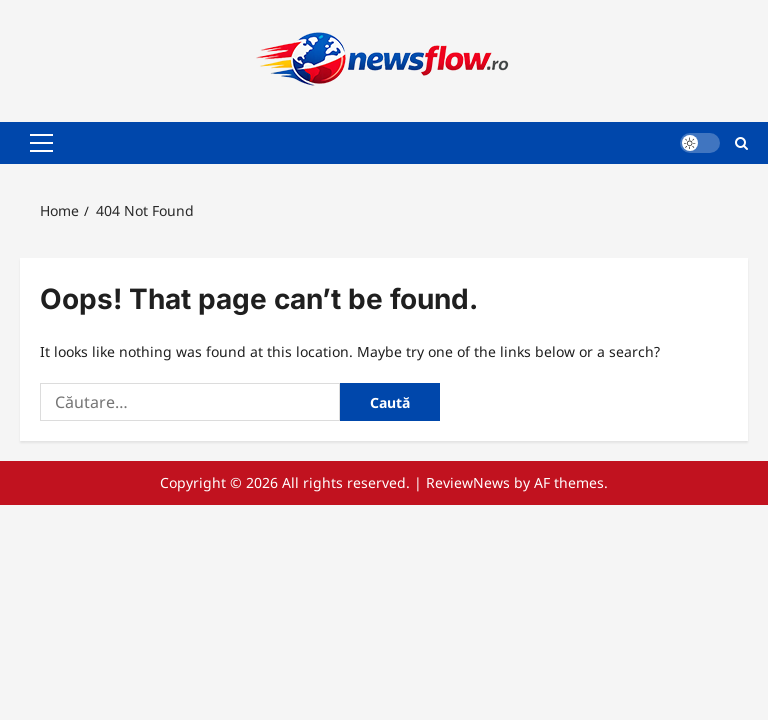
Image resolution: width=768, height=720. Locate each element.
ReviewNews (468, 482)
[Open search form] (741, 142)
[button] (41, 143)
